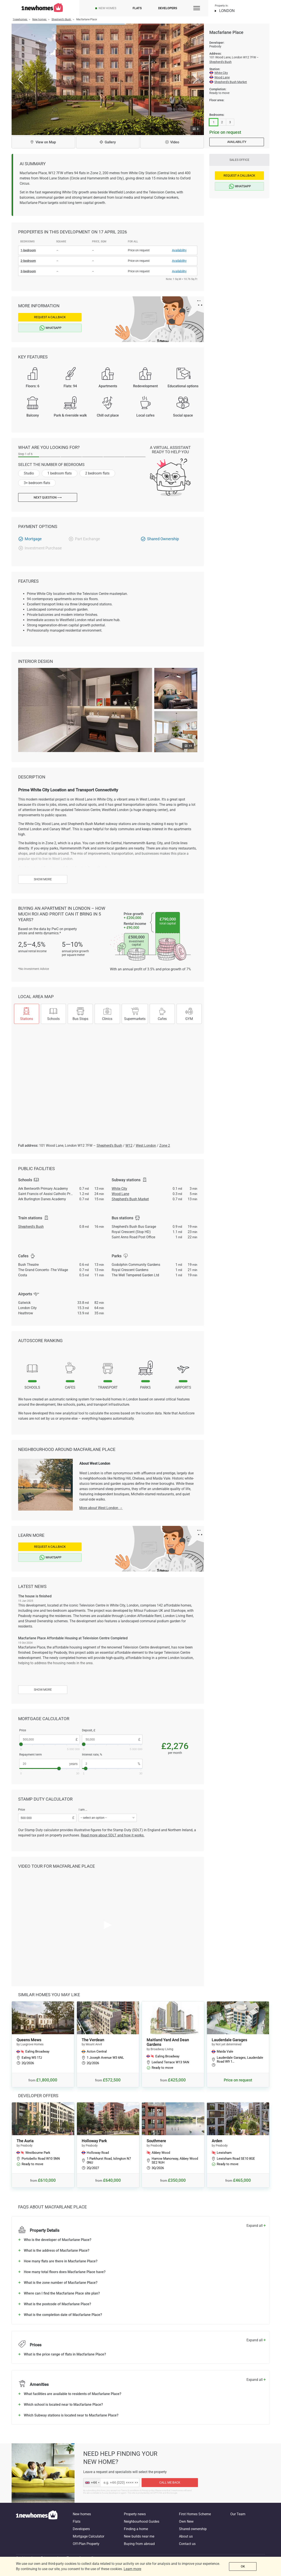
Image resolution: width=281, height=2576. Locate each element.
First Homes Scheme (195, 2514)
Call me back (169, 2482)
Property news (135, 2514)
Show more (43, 879)
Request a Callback (50, 317)
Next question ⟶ (48, 497)
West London (146, 1145)
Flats (137, 8)
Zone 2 (164, 1145)
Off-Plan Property (86, 2544)
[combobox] (92, 2482)
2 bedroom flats (97, 473)
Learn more (132, 2569)
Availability (236, 142)
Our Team (237, 2514)
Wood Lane (222, 77)
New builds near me (139, 2536)
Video (172, 142)
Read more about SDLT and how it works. (112, 1835)
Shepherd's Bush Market (230, 82)
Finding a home (136, 2529)
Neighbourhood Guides (141, 2521)
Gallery (108, 142)
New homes (107, 8)
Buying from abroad (139, 2544)
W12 (128, 1145)
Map (43, 142)
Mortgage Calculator (88, 2536)
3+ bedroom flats (37, 483)
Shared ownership (193, 2529)
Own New (186, 2521)
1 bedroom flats (59, 473)
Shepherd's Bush (220, 62)
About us (186, 2536)
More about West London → (101, 1508)
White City (221, 73)
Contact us (187, 2544)
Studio (29, 473)
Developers (167, 8)
